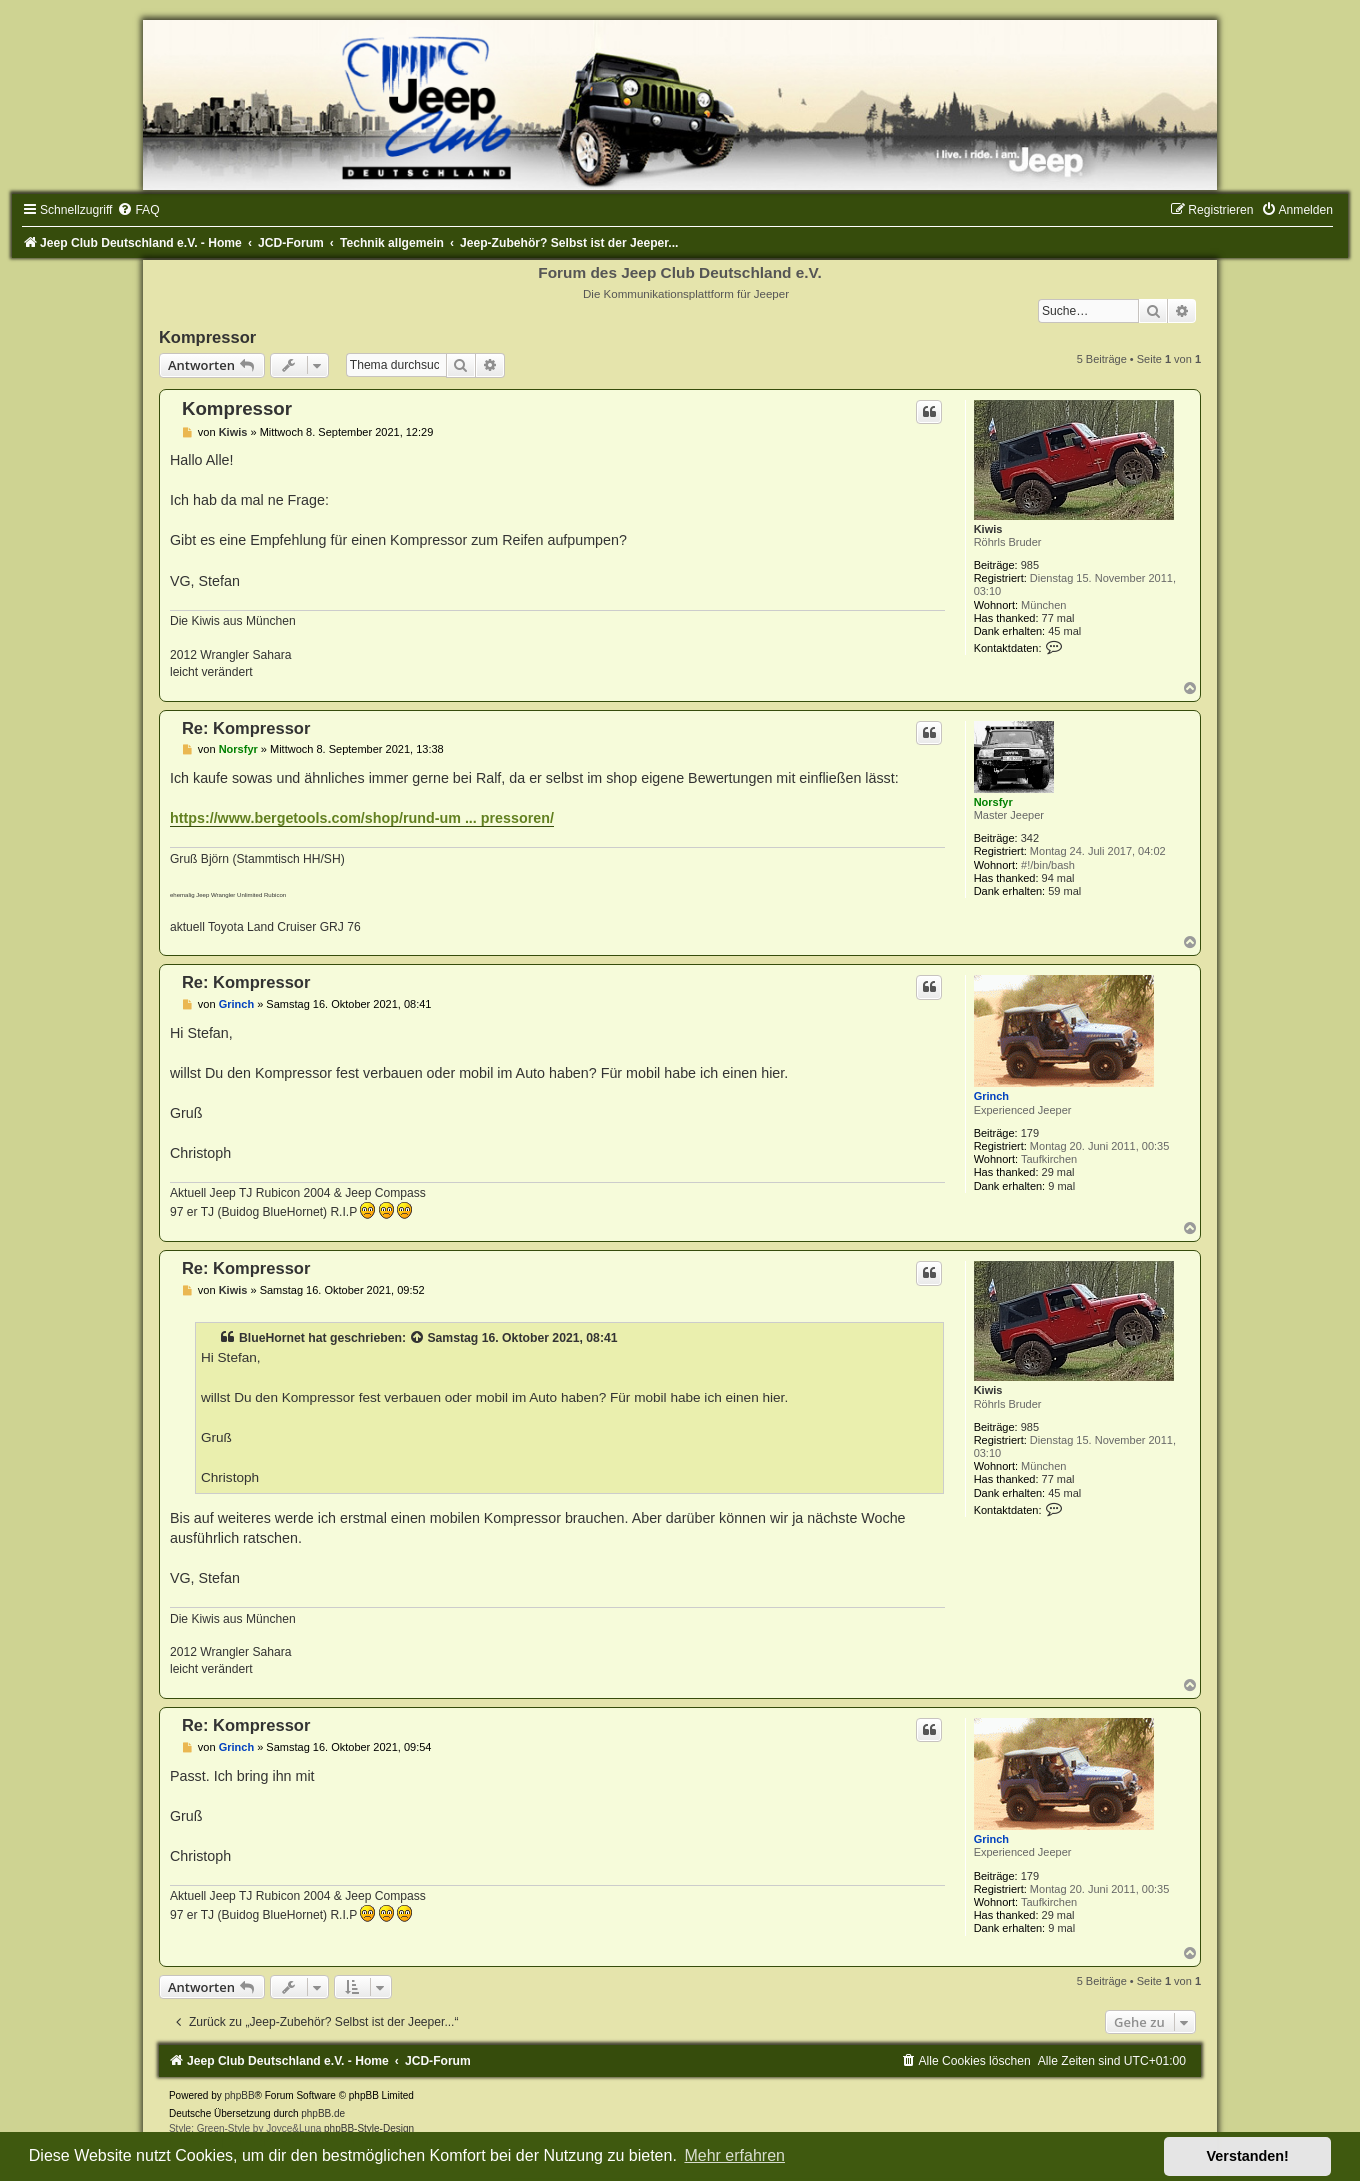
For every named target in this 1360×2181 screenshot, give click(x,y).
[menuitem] (138, 210)
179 (1030, 1133)
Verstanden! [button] (1248, 2156)
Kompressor (207, 337)
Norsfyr (993, 802)
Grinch (991, 1096)
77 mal (1058, 618)
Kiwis (988, 529)
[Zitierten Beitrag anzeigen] (418, 1338)
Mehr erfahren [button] (734, 2155)
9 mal (1061, 1186)
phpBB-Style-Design (369, 2128)
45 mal (1064, 631)
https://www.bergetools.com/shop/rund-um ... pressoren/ (362, 818)
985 (1030, 565)
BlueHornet (272, 1338)
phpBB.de (323, 2113)
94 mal (1058, 878)
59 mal (1064, 891)
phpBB (240, 2095)
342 (1030, 838)
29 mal (1058, 1172)
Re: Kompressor (246, 728)
